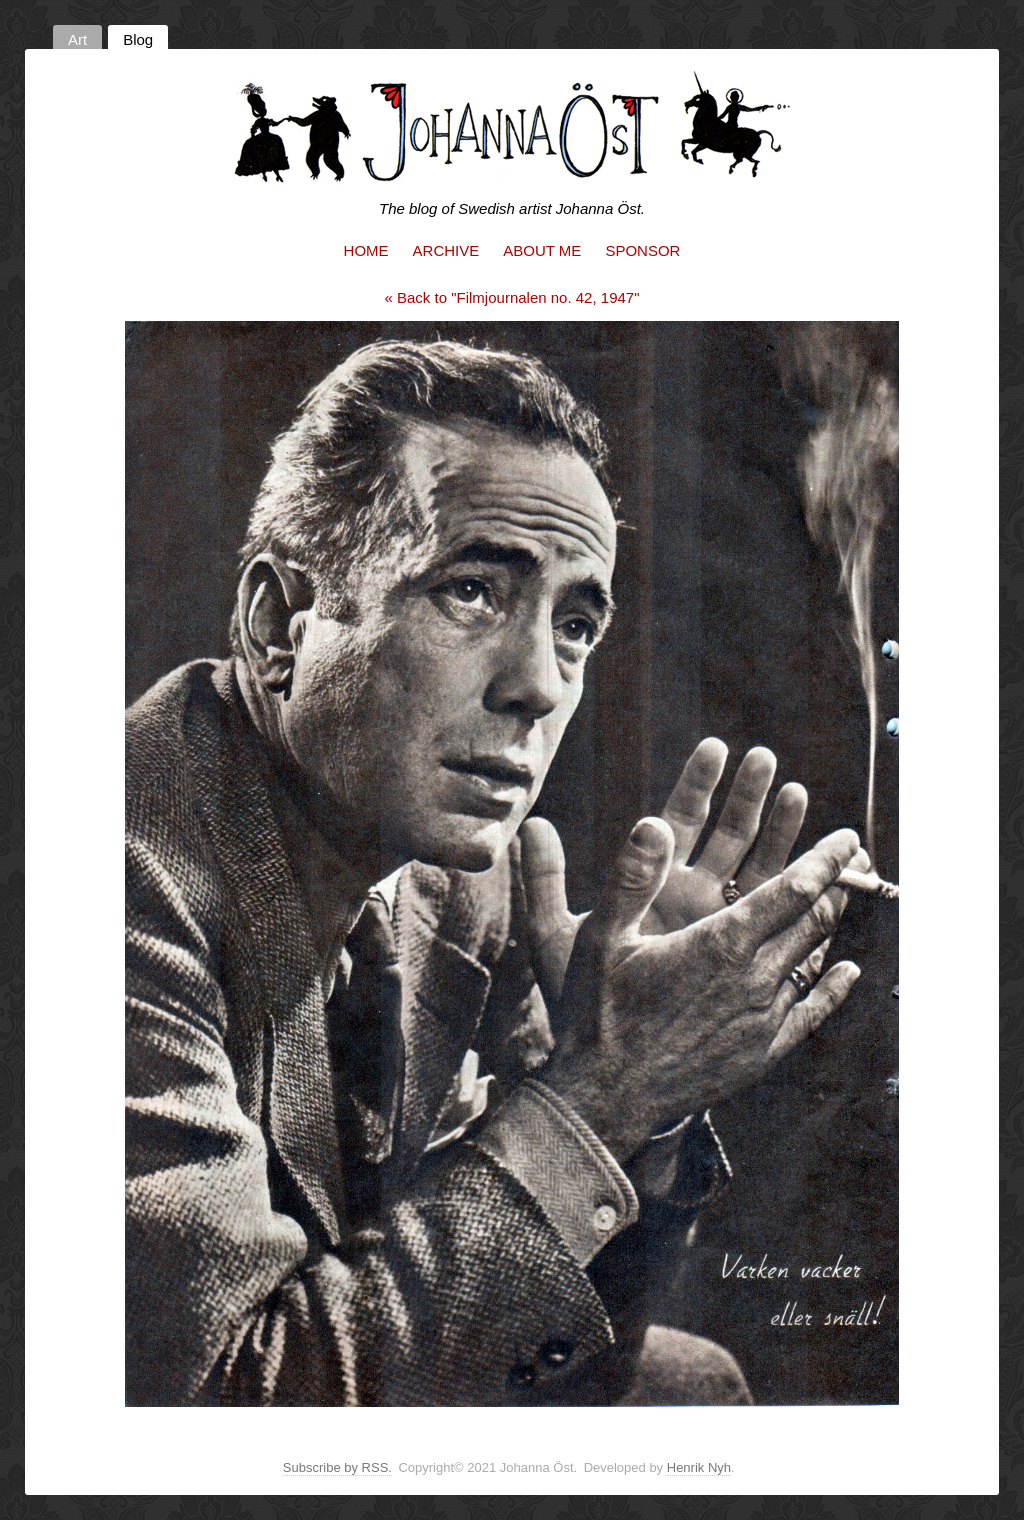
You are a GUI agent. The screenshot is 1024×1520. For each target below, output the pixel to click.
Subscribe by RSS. (337, 1467)
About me (542, 250)
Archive (446, 250)
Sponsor (642, 250)
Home (366, 250)
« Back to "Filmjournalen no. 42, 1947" (512, 297)
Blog (138, 39)
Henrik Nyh (699, 1467)
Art (77, 39)
